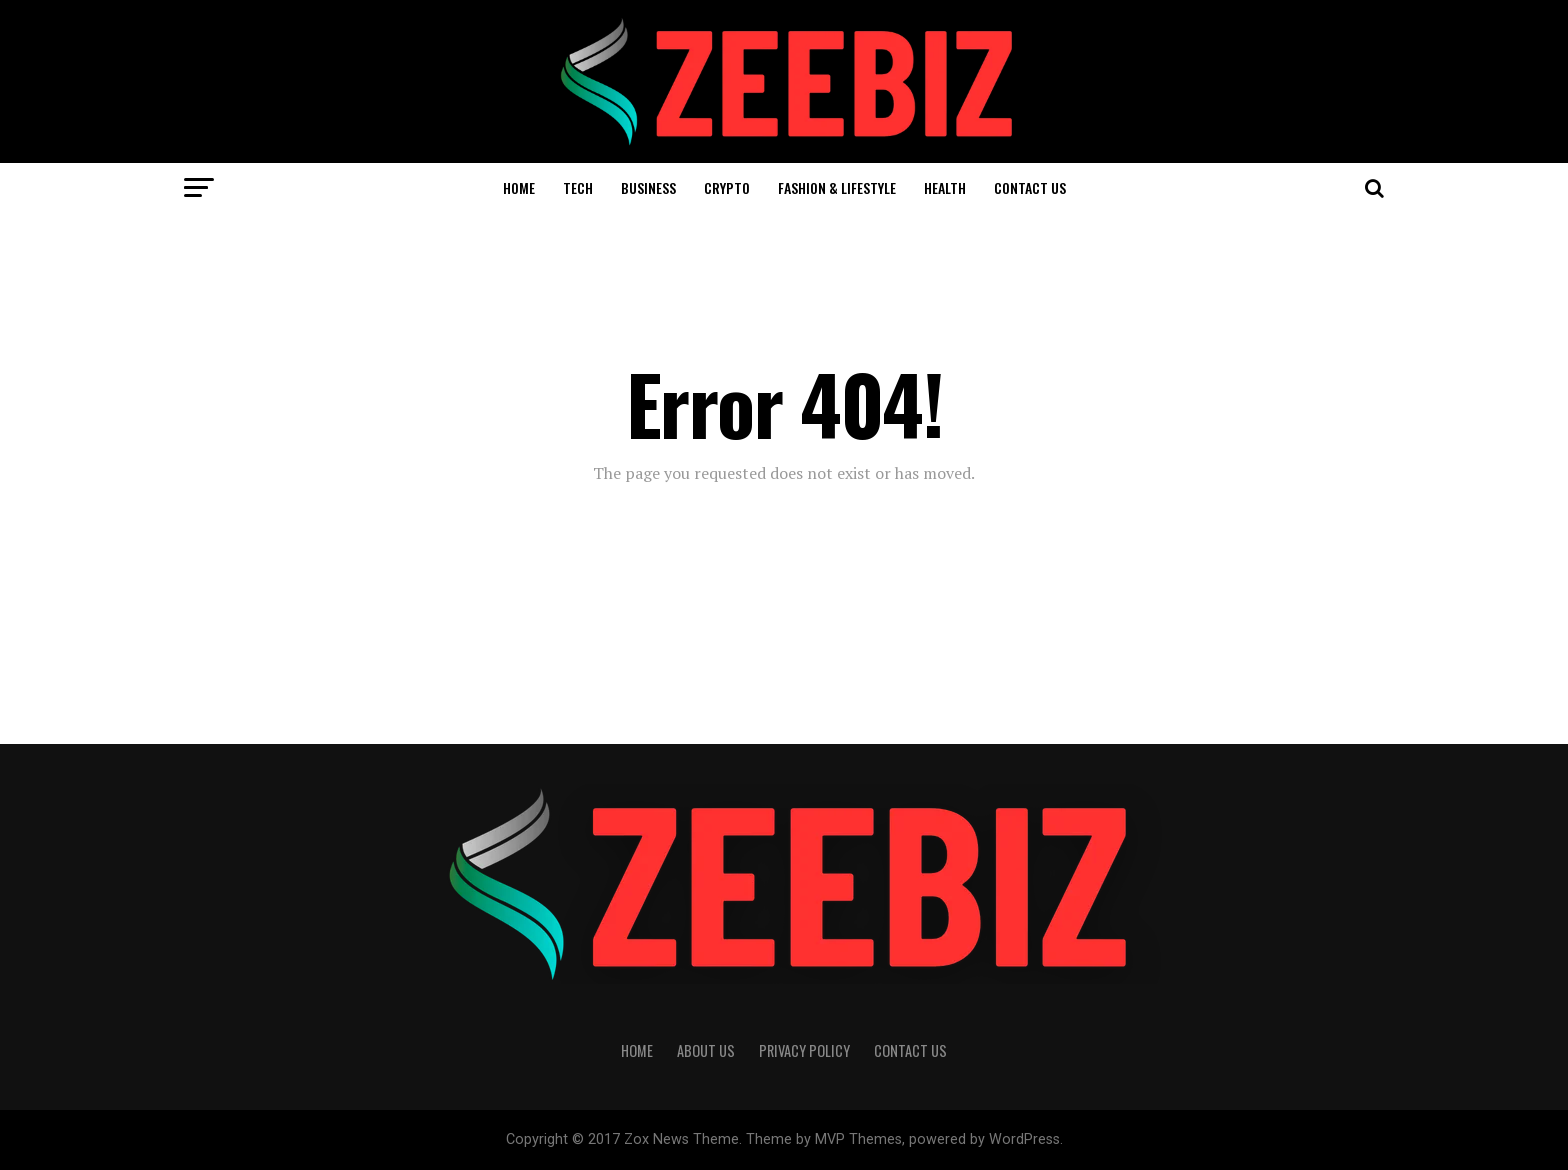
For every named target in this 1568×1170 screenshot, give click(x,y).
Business (648, 187)
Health (945, 187)
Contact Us (1030, 187)
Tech (578, 187)
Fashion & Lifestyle (837, 187)
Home (519, 187)
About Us (706, 1050)
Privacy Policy (804, 1050)
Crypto (727, 187)
